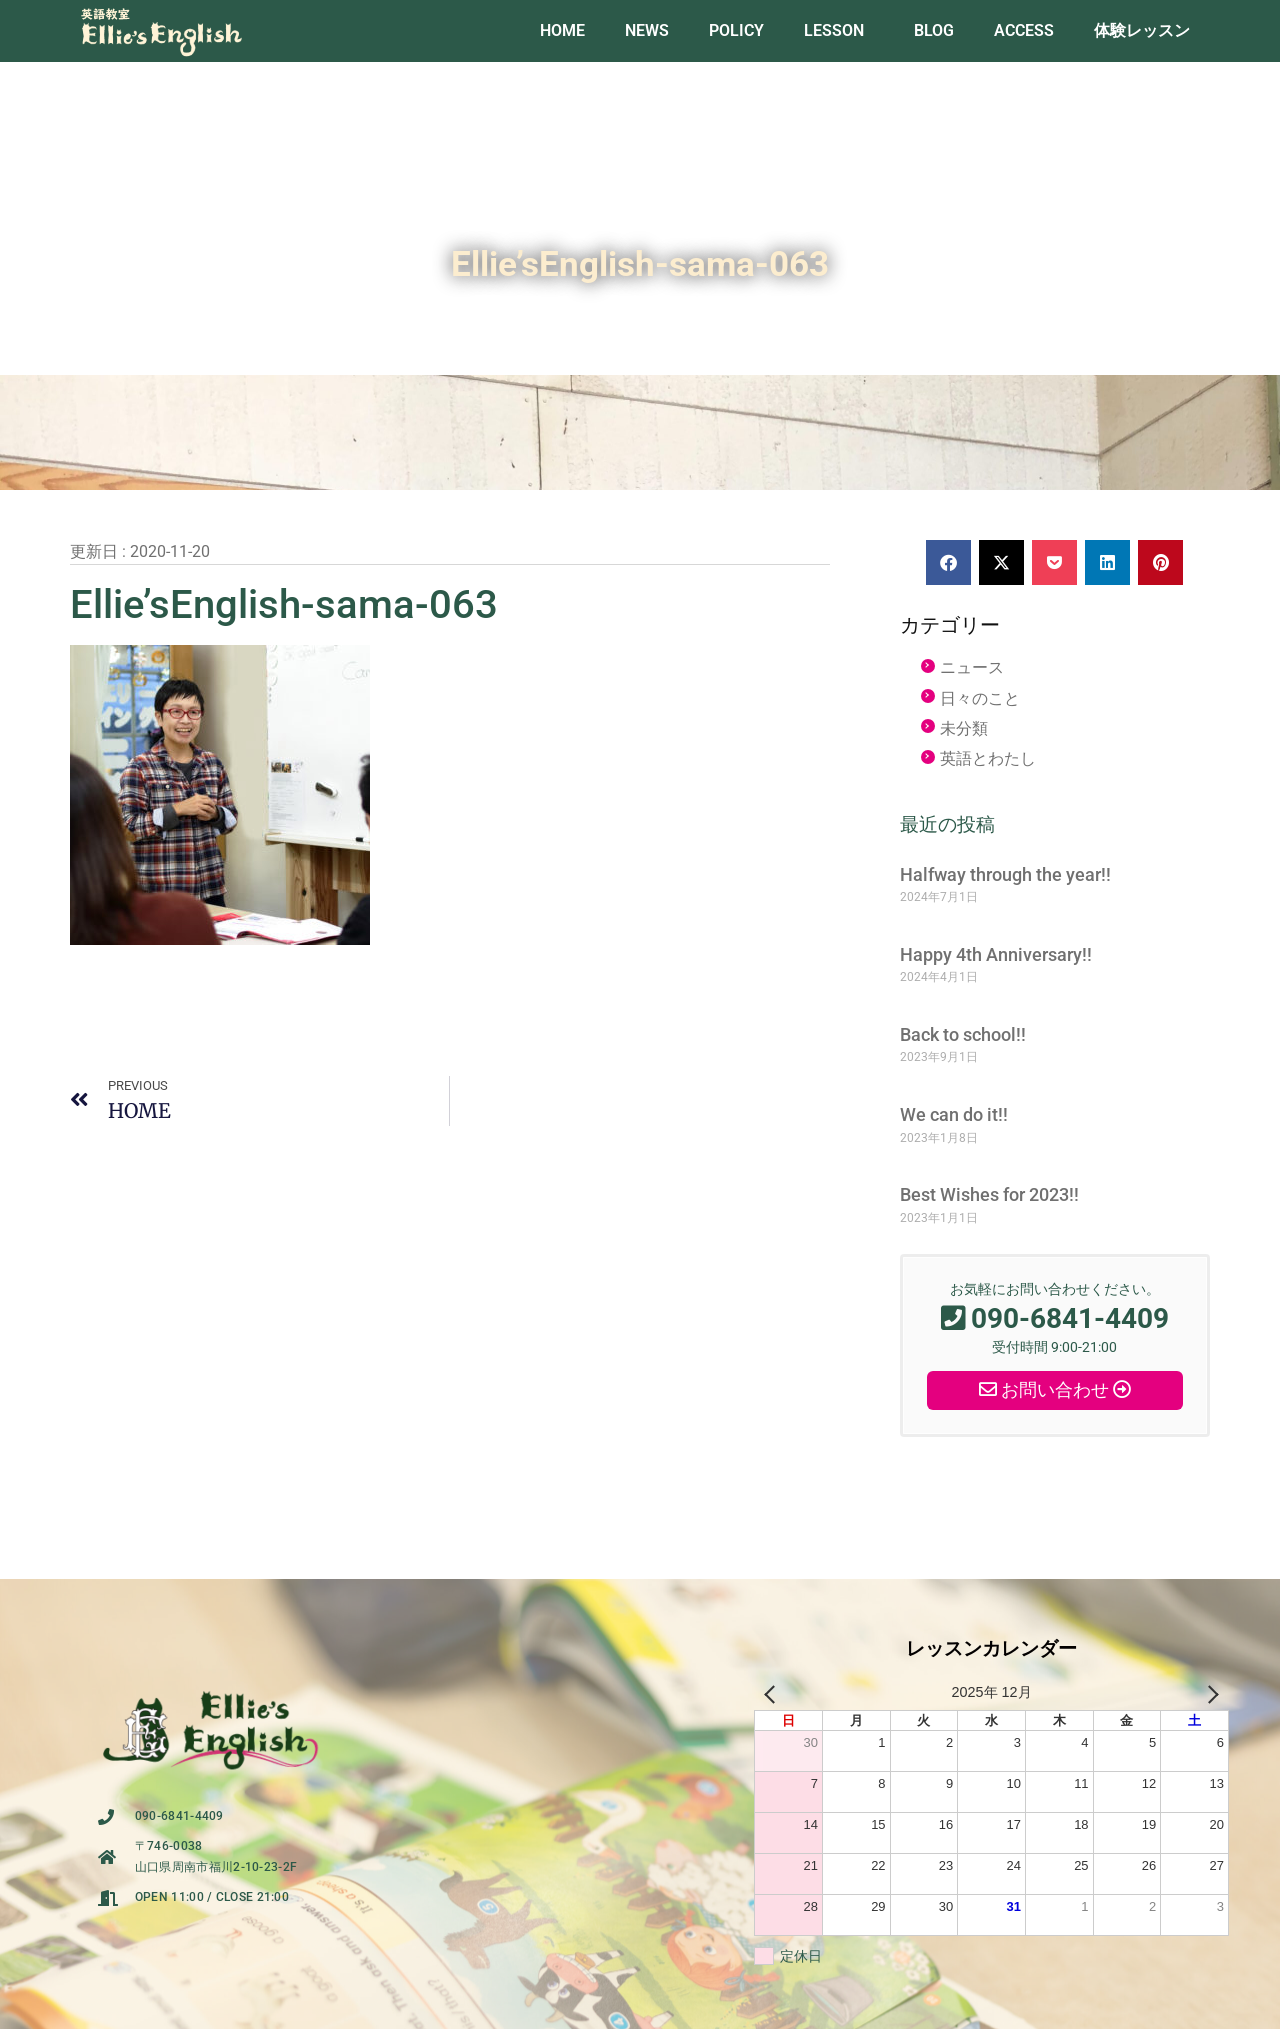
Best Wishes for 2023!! (989, 1194)
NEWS (647, 30)
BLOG (934, 30)
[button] (948, 562)
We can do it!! (954, 1114)
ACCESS (1024, 30)
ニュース (972, 667)
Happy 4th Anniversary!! (996, 954)
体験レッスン (1142, 30)
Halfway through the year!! (1005, 874)
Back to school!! (963, 1034)
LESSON (839, 31)
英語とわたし (988, 758)
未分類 (964, 728)
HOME (562, 30)
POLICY (736, 30)
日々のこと (980, 698)
